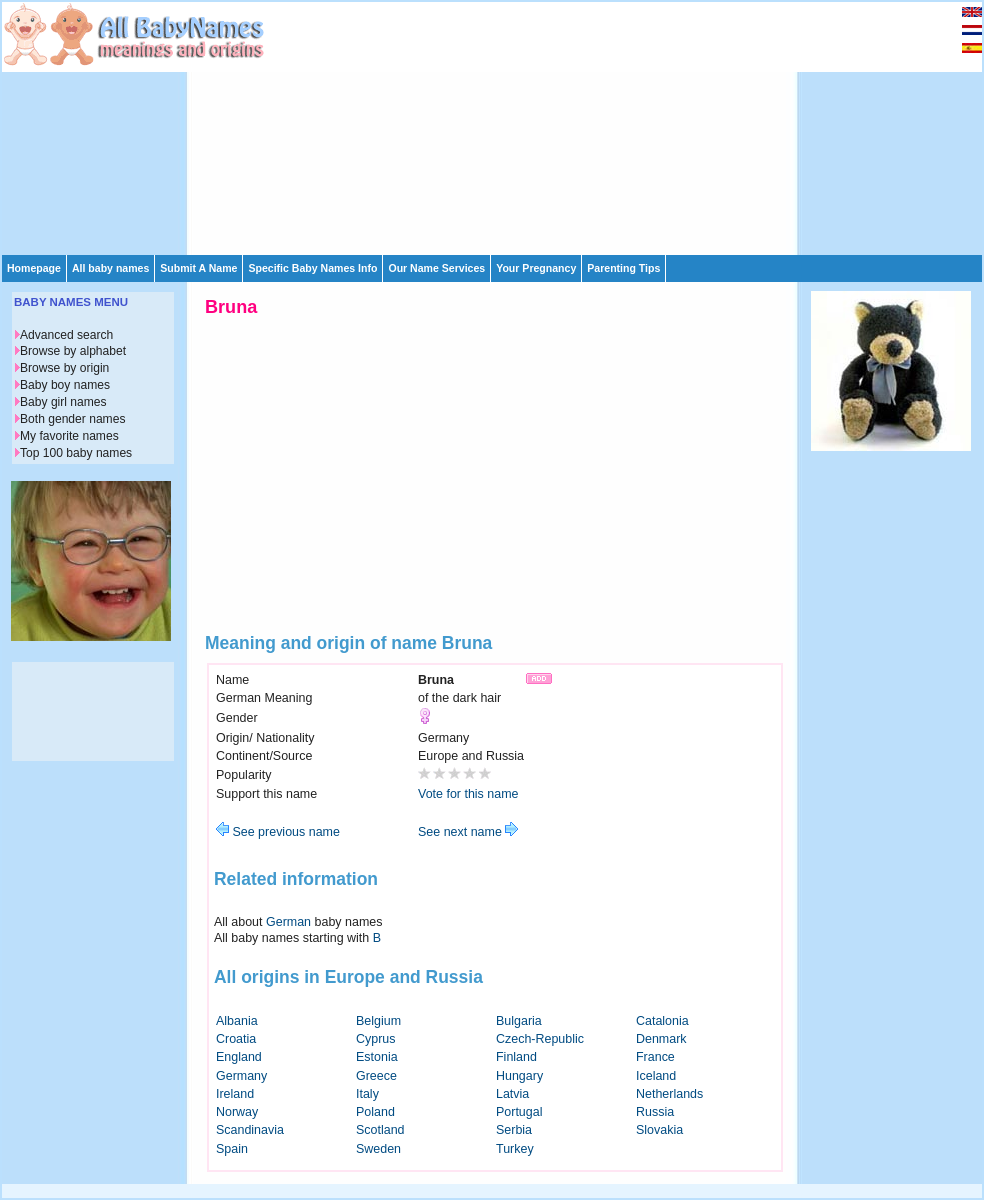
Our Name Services (436, 268)
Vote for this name (468, 794)
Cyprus (376, 1039)
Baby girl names (63, 402)
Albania (237, 1021)
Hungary (519, 1076)
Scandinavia (250, 1130)
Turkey (515, 1149)
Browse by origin (64, 368)
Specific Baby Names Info (312, 268)
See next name (468, 832)
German (288, 922)
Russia (655, 1112)
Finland (516, 1057)
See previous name (278, 832)
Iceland (656, 1076)
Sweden (378, 1149)
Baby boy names (65, 385)
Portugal (519, 1112)
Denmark (661, 1039)
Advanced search (66, 335)
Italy (367, 1094)
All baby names (110, 268)
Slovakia (659, 1130)
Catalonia (662, 1021)
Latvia (512, 1094)
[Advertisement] (415, 127)
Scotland (380, 1130)
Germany (241, 1076)
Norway (237, 1112)
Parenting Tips (623, 268)
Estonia (377, 1057)
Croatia (236, 1039)
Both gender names (72, 419)
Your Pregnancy (536, 268)
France (655, 1057)
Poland (375, 1112)
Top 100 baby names (76, 453)
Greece (376, 1076)
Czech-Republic (540, 1039)
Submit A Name (198, 268)
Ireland (235, 1094)
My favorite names (69, 436)
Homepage (34, 268)
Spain (232, 1149)
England (239, 1057)
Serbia (514, 1130)
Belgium (378, 1021)
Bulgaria (519, 1021)
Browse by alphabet (73, 351)
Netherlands (669, 1094)
